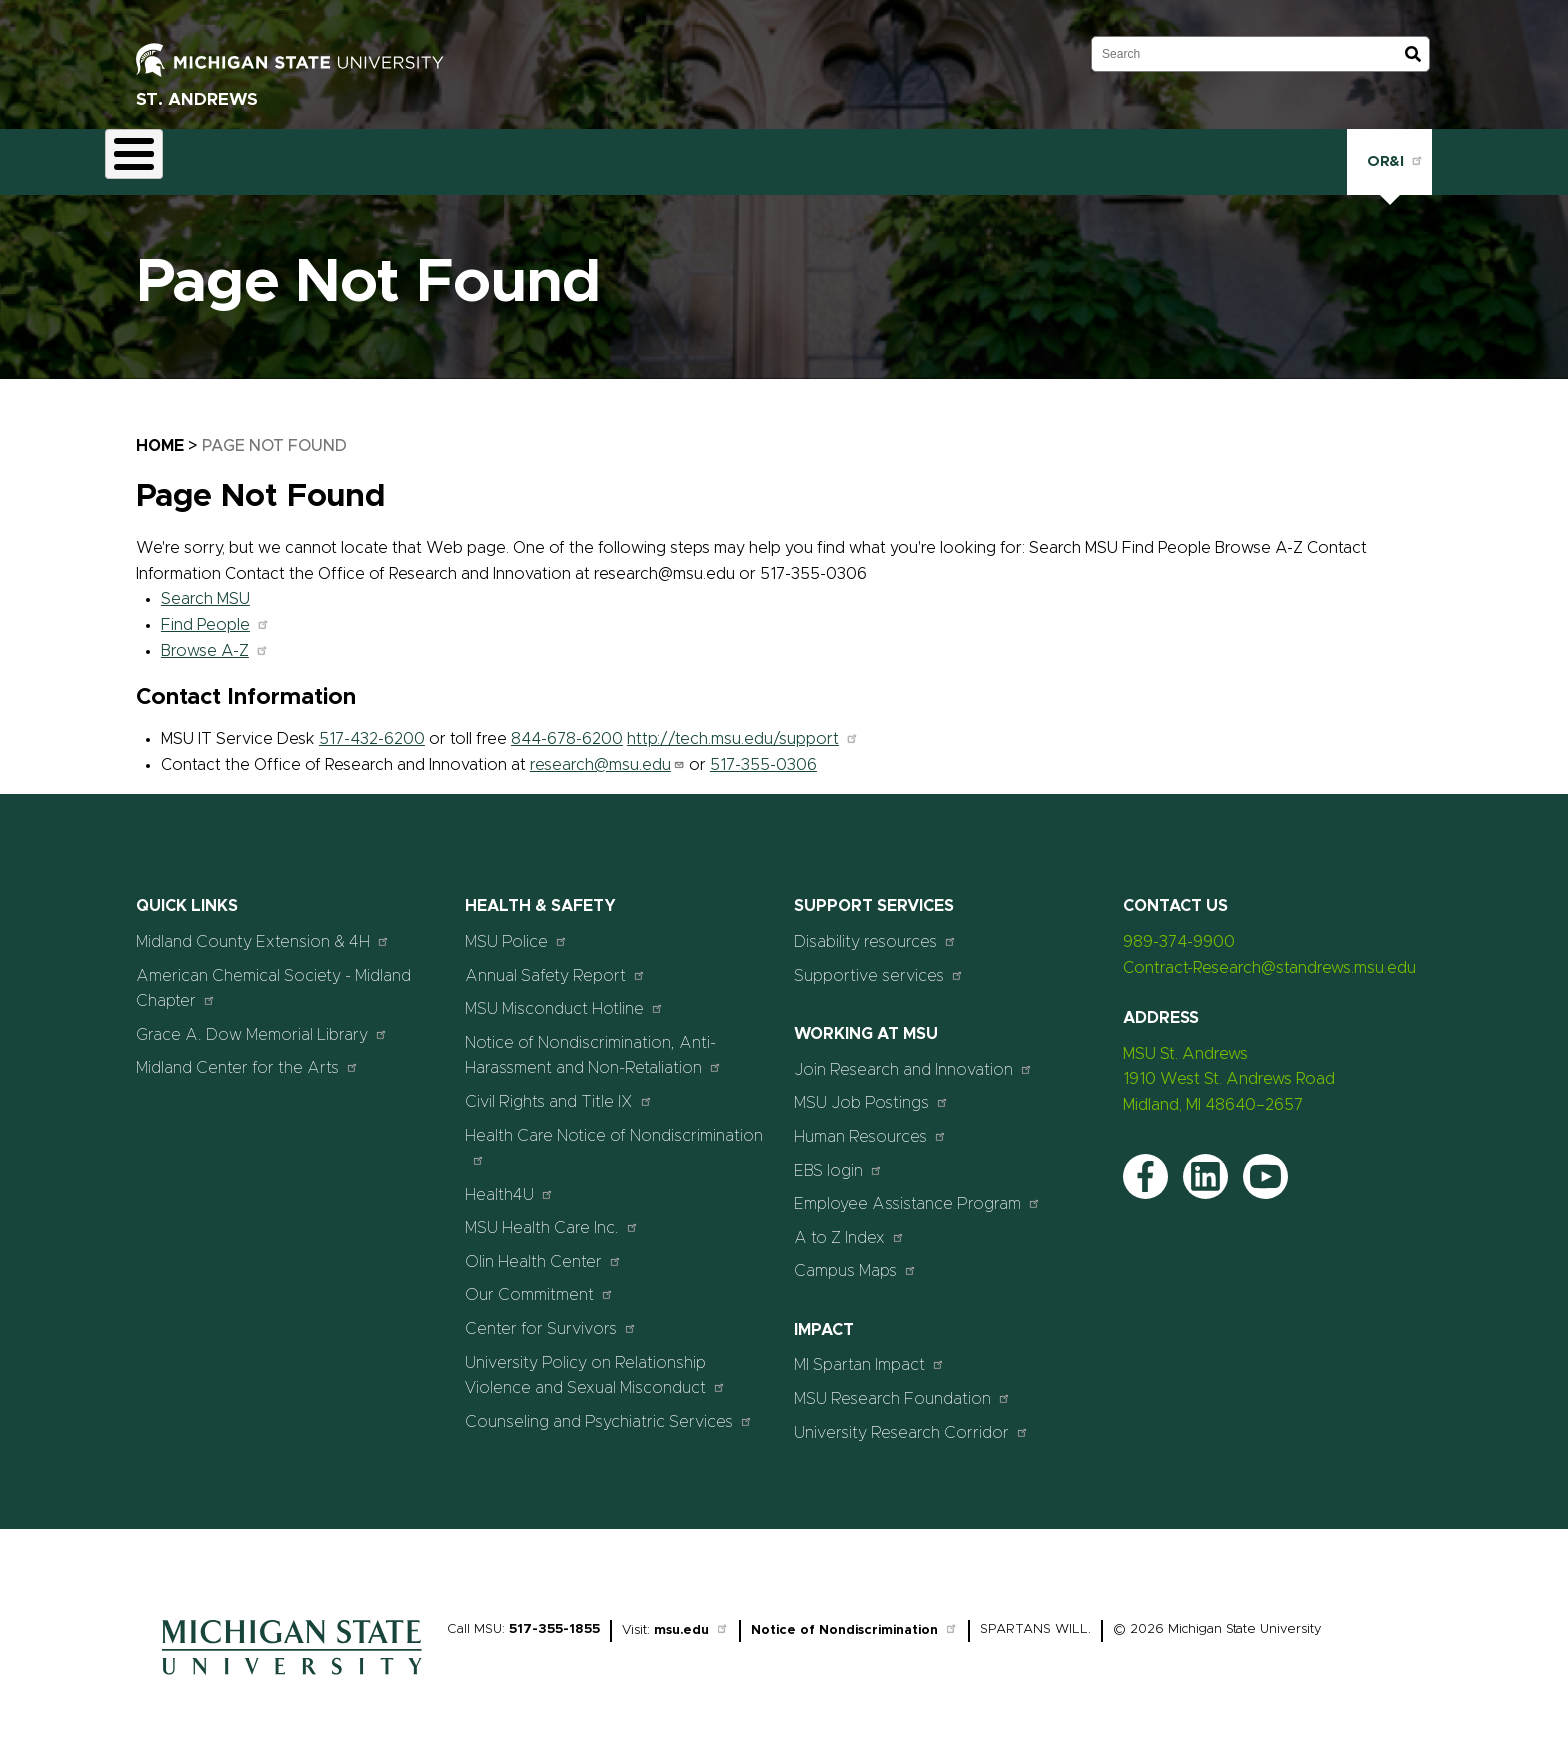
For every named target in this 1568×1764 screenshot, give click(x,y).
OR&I (1389, 154)
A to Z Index (849, 1225)
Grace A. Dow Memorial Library (262, 1022)
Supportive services (879, 963)
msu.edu (691, 1619)
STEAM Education (429, 156)
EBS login (838, 1158)
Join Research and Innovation (913, 1057)
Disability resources (875, 929)
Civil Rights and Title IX (559, 1089)
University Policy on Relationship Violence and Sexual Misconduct (595, 1364)
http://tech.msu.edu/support (743, 728)
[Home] (292, 1669)
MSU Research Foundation (902, 1386)
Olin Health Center (543, 1249)
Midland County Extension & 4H (263, 929)
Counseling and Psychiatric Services (609, 1409)
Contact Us (800, 156)
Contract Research (267, 156)
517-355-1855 (554, 1618)
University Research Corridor (911, 1420)
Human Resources (870, 1124)
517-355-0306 (763, 753)
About (145, 156)
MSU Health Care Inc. (552, 1216)
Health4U (509, 1182)
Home (160, 434)
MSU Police (516, 929)
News (633, 156)
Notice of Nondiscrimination (854, 1619)
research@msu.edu (607, 753)
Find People (215, 613)
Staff (707, 156)
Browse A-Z (215, 639)
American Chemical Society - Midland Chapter (273, 977)
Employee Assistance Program (917, 1192)
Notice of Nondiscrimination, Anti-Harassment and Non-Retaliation (593, 1044)
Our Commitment (539, 1283)
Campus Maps (855, 1259)
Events (552, 156)
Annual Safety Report (555, 963)
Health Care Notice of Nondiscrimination (614, 1135)
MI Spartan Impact (869, 1353)
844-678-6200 (567, 728)
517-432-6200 (372, 728)
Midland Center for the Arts (247, 1056)
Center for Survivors (551, 1316)
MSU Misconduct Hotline (564, 997)
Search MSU (205, 588)
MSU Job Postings (871, 1091)
